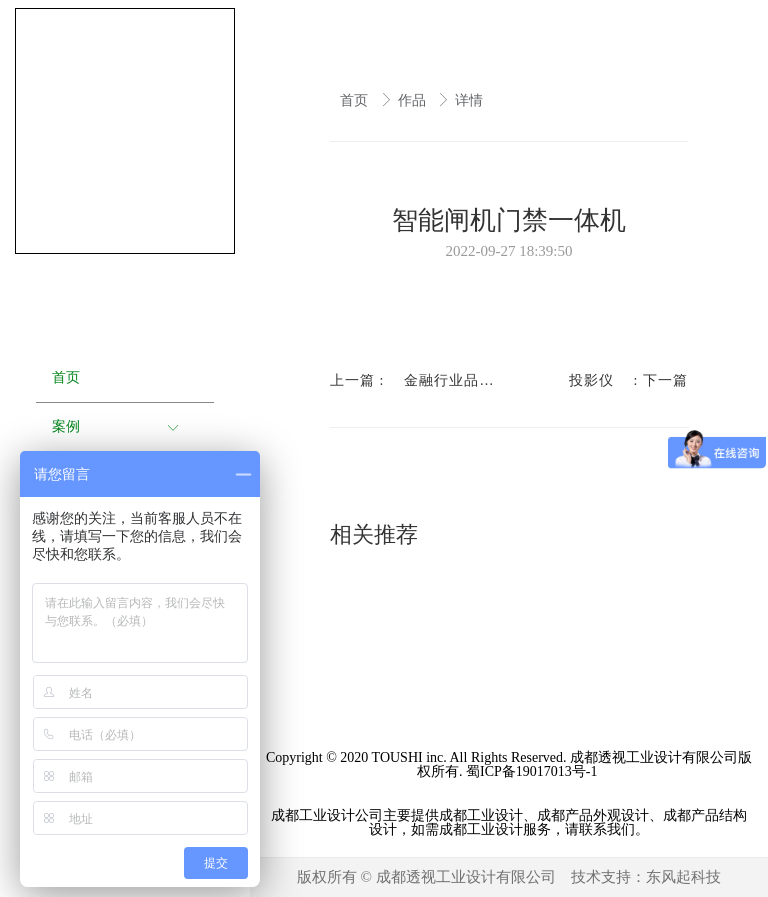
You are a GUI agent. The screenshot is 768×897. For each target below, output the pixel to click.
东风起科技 (683, 877)
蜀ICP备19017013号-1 (533, 771)
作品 (414, 100)
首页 (356, 100)
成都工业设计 (313, 815)
